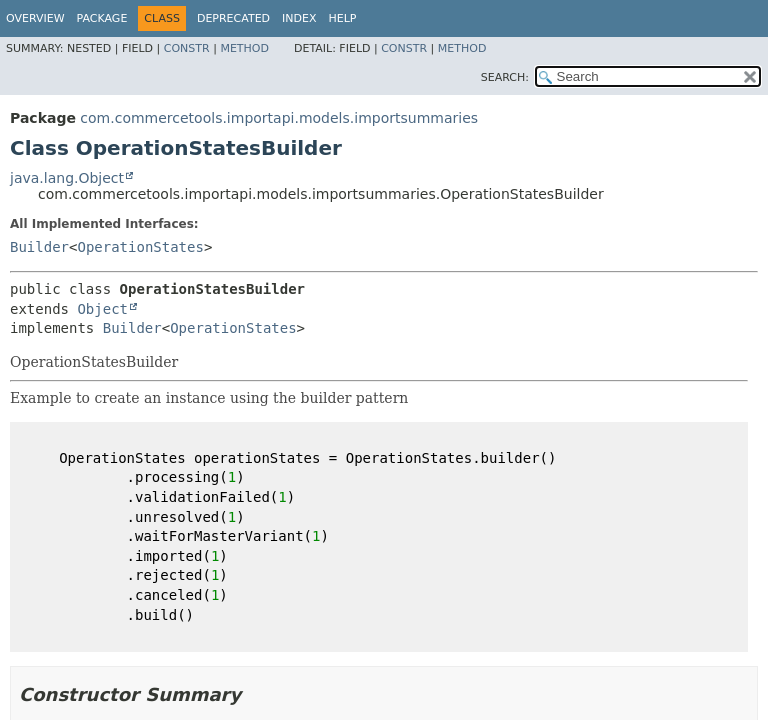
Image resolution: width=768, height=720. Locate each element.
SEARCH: (505, 77)
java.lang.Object (67, 178)
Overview (35, 18)
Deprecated (233, 18)
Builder (39, 247)
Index (299, 18)
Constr (187, 48)
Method (244, 48)
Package (102, 18)
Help (343, 18)
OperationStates (140, 247)
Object (102, 309)
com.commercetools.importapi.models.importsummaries (279, 118)
